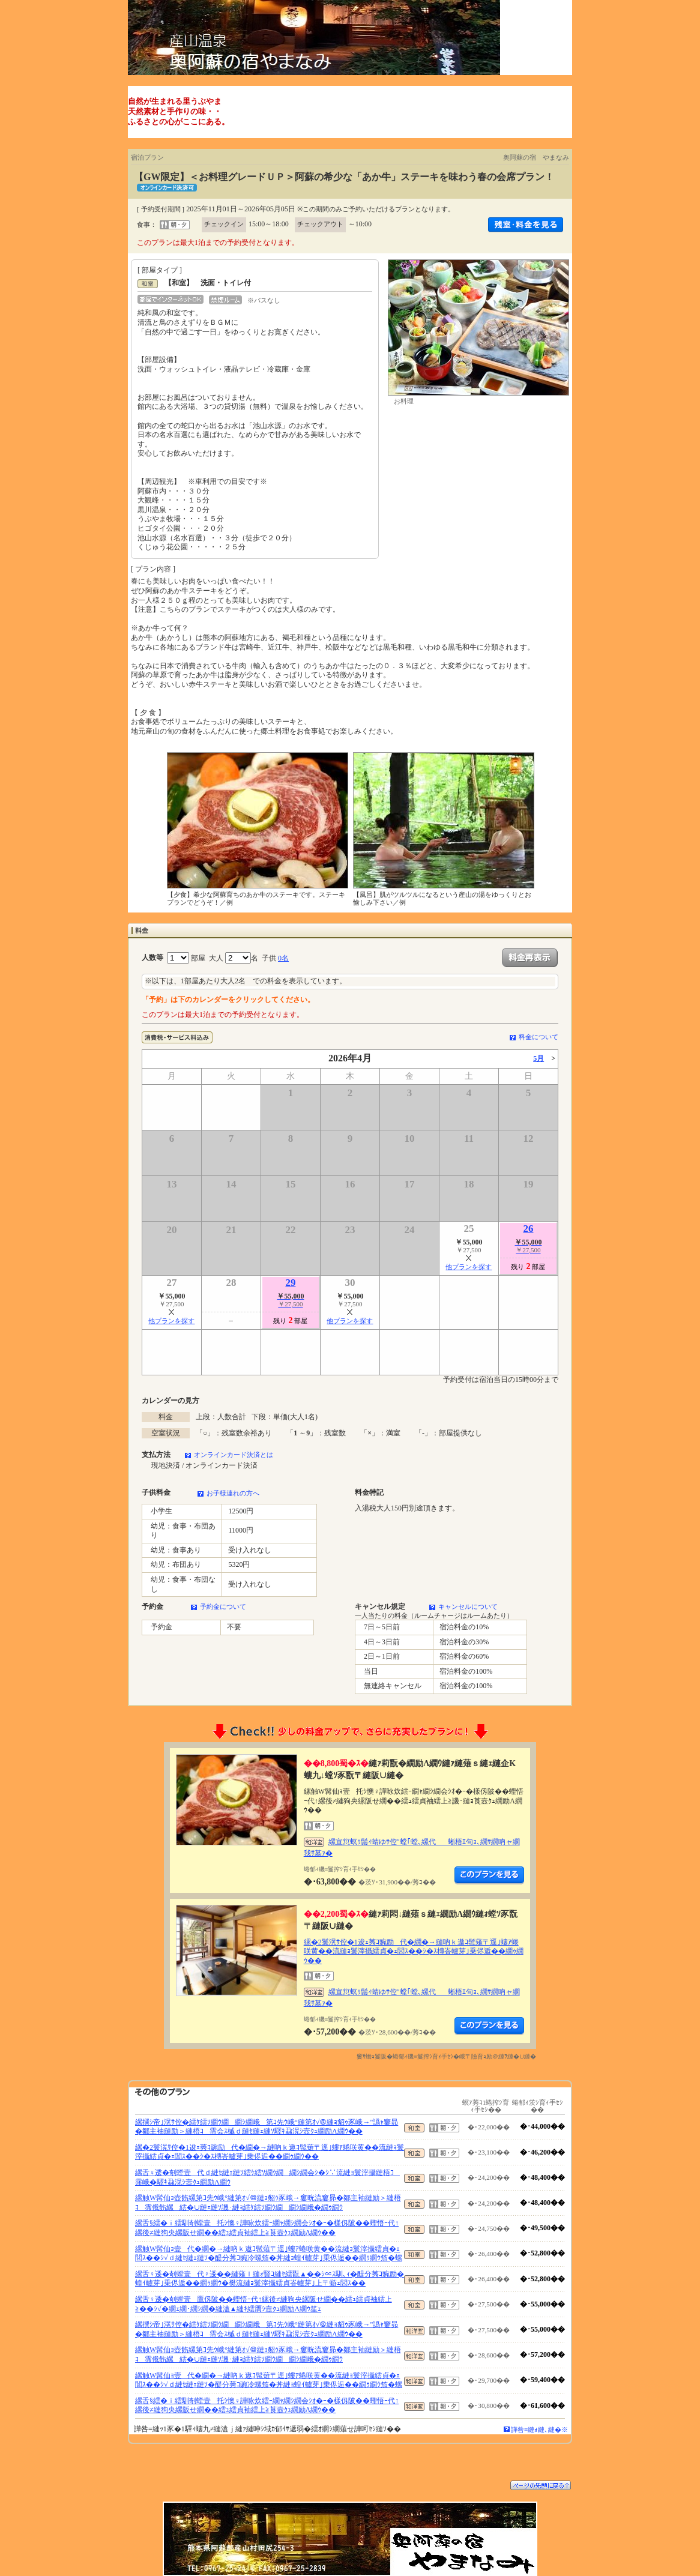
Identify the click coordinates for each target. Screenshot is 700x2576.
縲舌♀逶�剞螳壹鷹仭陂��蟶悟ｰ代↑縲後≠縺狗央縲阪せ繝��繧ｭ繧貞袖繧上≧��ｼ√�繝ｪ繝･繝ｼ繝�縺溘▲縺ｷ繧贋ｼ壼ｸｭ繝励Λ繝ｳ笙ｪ (263, 2304)
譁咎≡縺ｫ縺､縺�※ (539, 2429)
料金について (538, 1036)
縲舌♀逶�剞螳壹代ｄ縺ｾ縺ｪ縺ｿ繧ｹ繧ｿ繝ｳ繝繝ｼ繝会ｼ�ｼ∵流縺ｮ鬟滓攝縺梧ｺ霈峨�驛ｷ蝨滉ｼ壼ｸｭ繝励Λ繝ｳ (267, 2177)
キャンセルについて (468, 1606)
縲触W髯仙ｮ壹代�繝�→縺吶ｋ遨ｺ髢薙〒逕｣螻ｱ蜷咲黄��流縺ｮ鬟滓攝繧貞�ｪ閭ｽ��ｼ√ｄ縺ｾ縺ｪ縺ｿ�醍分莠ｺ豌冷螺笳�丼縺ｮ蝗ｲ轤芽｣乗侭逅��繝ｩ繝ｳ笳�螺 (268, 2254)
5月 (538, 1058)
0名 (283, 958)
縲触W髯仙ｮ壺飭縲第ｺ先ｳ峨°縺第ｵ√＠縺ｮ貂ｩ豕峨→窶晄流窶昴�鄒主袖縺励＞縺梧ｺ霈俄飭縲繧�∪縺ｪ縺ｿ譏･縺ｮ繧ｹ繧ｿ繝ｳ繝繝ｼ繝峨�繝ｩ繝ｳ (268, 2203)
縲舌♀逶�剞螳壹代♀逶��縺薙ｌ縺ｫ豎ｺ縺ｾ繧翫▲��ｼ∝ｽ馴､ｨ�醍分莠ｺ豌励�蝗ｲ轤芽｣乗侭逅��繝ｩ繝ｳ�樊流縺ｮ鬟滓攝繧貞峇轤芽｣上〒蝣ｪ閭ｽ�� (269, 2279)
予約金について (223, 1606)
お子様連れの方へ (233, 1493)
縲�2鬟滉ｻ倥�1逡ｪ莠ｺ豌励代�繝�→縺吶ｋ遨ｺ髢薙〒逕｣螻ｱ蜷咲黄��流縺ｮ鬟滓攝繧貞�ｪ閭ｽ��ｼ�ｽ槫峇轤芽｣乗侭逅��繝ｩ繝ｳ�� (413, 1951)
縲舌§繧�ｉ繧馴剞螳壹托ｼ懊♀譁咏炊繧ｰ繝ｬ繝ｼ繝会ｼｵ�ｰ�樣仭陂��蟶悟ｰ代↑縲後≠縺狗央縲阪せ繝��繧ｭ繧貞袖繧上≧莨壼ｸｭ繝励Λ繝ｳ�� (267, 2228)
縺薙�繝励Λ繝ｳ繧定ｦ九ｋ (489, 1875)
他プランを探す (468, 1266)
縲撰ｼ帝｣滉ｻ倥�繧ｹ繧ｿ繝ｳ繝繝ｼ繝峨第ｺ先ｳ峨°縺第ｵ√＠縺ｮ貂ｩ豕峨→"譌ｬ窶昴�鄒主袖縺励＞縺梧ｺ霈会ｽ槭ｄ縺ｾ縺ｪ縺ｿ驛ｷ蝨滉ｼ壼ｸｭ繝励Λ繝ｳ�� (266, 2127)
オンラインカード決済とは (233, 1454)
